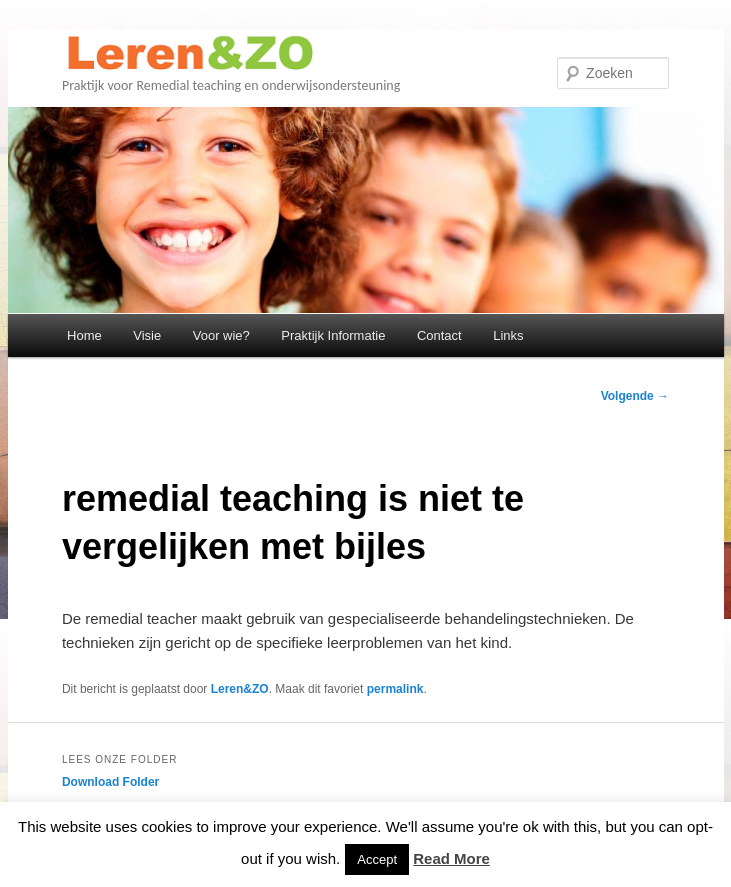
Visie (147, 335)
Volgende (635, 396)
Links (508, 335)
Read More (451, 858)
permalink (395, 689)
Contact (439, 335)
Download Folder (110, 782)
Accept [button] (377, 859)
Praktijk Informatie (333, 335)
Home (84, 335)
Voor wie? (221, 335)
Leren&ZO (240, 689)
